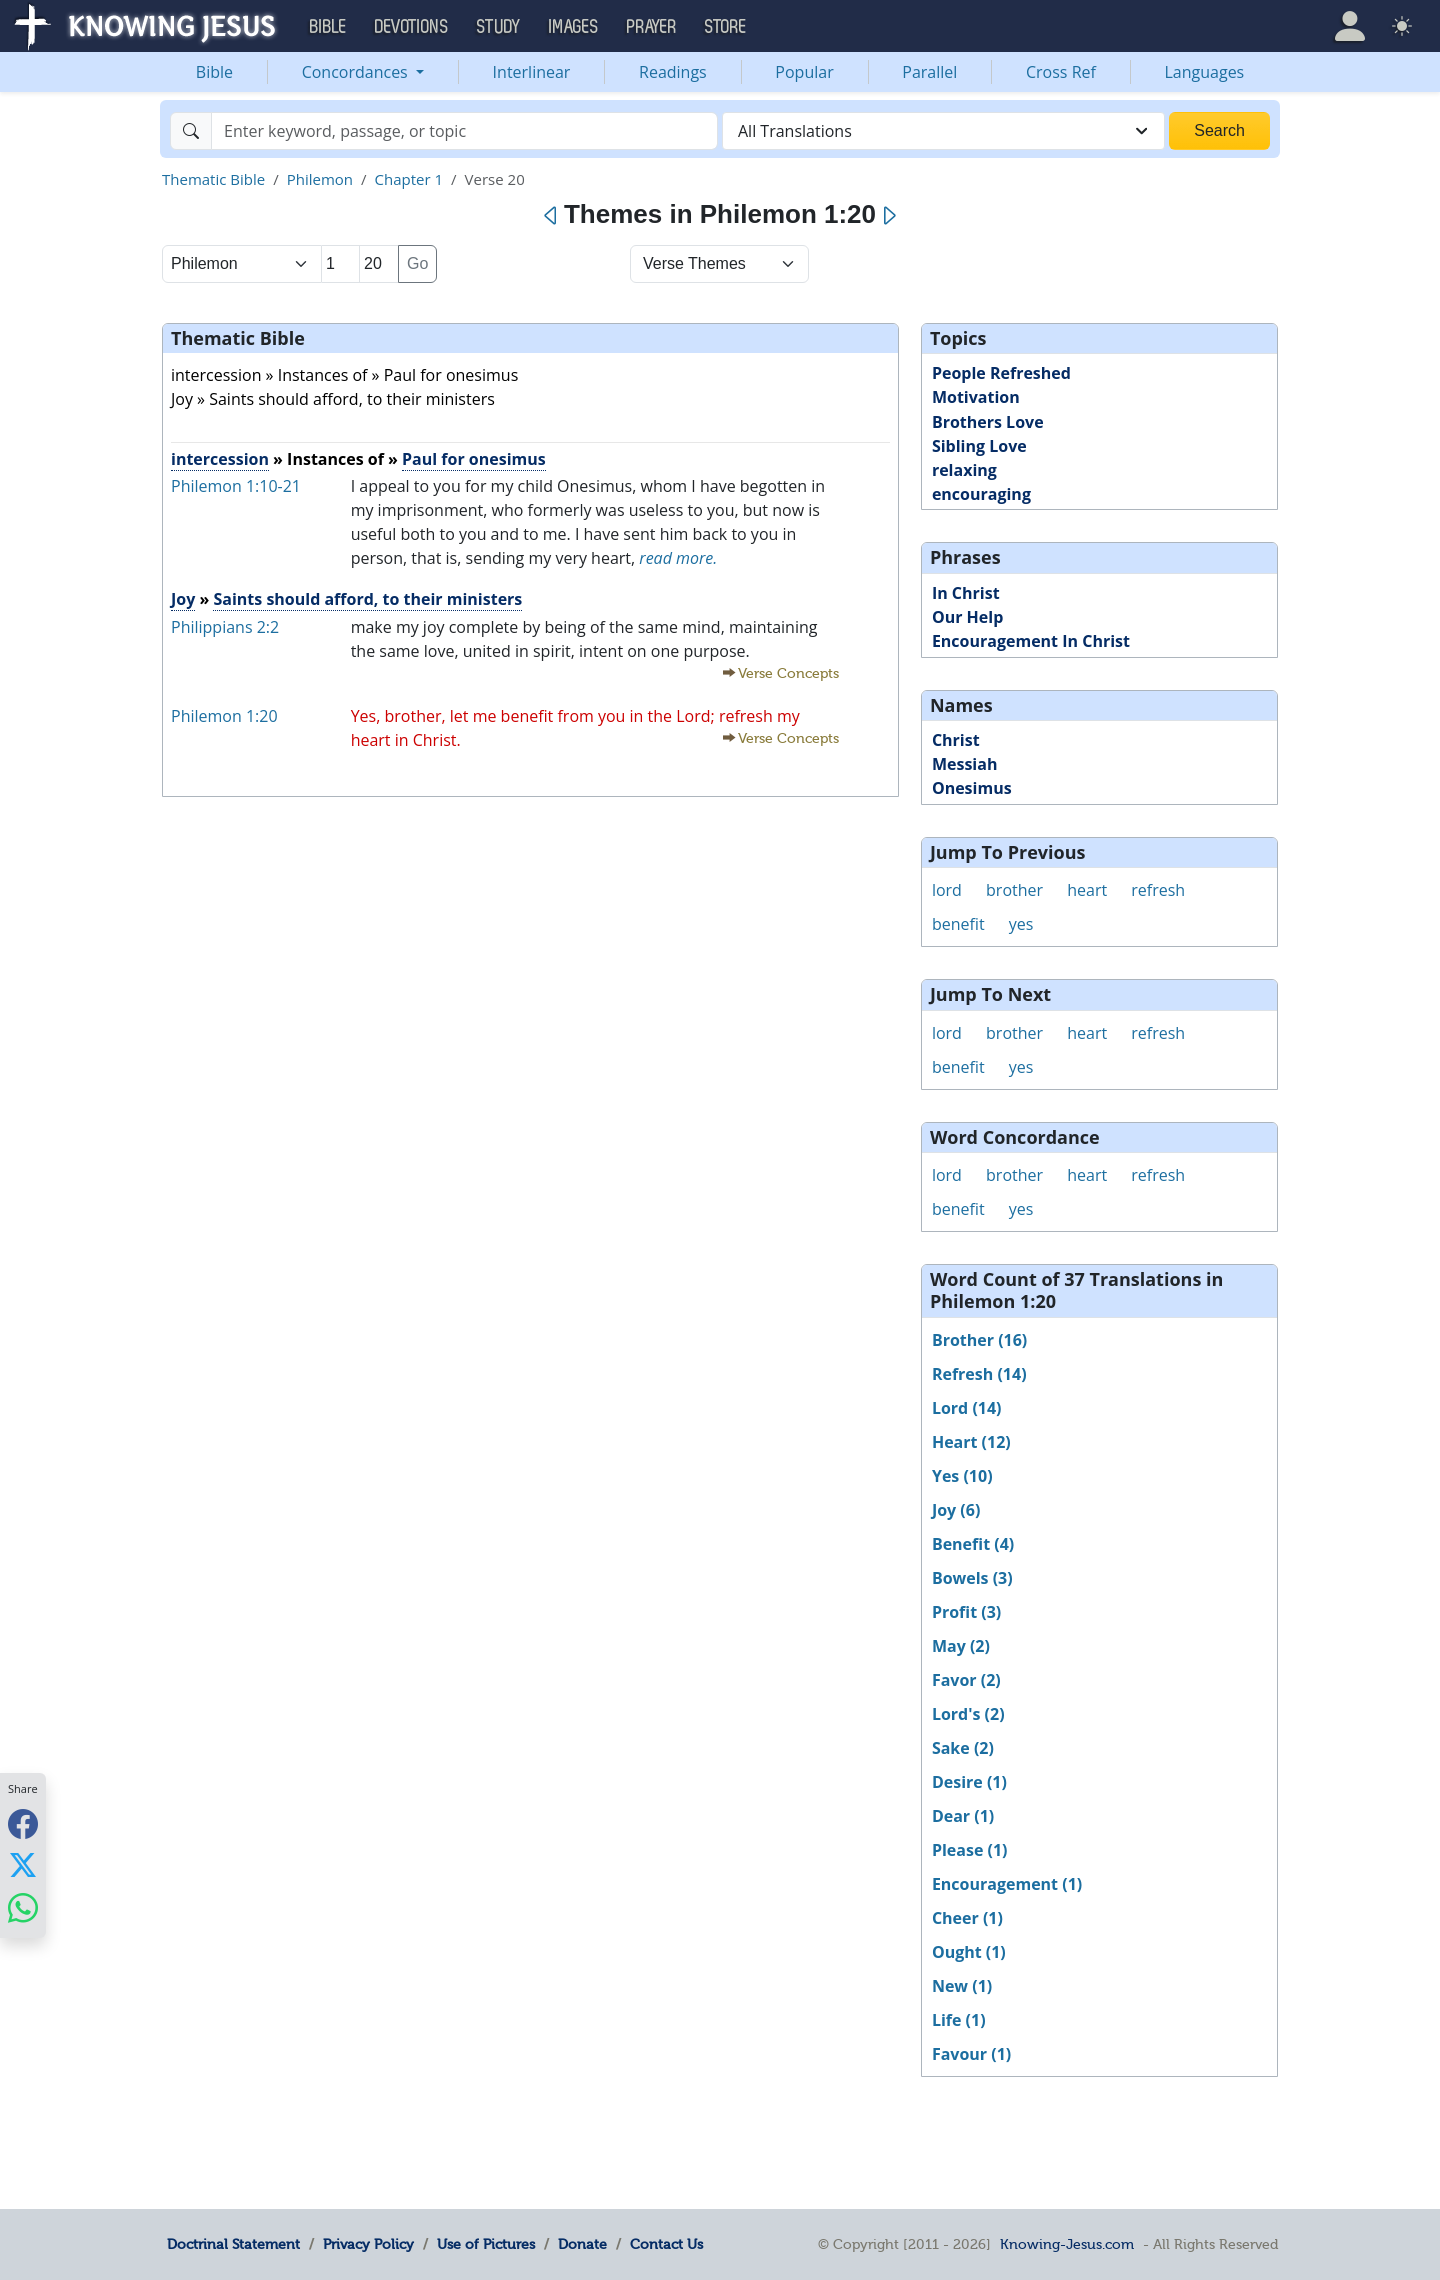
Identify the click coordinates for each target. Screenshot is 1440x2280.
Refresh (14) (979, 1374)
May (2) (961, 1646)
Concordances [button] (357, 72)
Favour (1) (971, 2054)
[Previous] (551, 216)
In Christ (966, 593)
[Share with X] (23, 1865)
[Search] (464, 131)
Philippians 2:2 (225, 627)
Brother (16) (979, 1340)
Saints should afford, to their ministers (367, 599)
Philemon (320, 179)
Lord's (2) (968, 1714)
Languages (1205, 72)
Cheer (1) (967, 1918)
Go (417, 263)
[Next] (888, 216)
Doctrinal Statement (233, 2244)
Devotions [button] (412, 27)
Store (726, 27)
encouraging (981, 494)
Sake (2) (963, 1748)
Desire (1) (969, 1782)
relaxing (964, 470)
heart (1087, 890)
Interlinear (532, 72)
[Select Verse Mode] (719, 264)
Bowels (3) (972, 1578)
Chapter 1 (409, 179)
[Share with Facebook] (23, 1823)
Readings (673, 72)
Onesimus (972, 788)
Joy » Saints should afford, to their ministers (333, 399)
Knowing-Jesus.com (1067, 2244)
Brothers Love (988, 422)
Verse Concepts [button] (788, 673)
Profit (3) (966, 1612)
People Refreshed (1001, 373)
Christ (956, 740)
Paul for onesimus (474, 459)
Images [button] (574, 27)
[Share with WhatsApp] (23, 1907)
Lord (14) (967, 1408)
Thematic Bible (213, 179)
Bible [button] (328, 27)
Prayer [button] (652, 27)
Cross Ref (1061, 72)
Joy (183, 599)
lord (947, 890)
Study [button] (499, 27)
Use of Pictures (486, 2244)
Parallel (929, 72)
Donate (582, 2244)
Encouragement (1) (1007, 1884)
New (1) (962, 1986)
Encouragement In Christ (1031, 641)
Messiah (965, 764)
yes (1021, 924)
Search (1219, 130)
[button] (1350, 26)
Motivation (976, 397)
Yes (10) (962, 1476)
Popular (804, 72)
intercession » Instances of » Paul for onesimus (344, 375)
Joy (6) (956, 1510)
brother (1014, 890)
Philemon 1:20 (224, 716)
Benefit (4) (973, 1544)
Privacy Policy (368, 2244)
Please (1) (970, 1850)
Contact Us (666, 2244)
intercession (220, 459)
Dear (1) (963, 1816)
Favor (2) (966, 1680)
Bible (214, 72)
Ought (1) (969, 1952)
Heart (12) (971, 1442)
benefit (958, 924)
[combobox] (943, 131)
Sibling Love (979, 446)
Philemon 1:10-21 (236, 486)
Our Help (967, 617)
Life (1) (959, 2020)
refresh (1158, 890)
